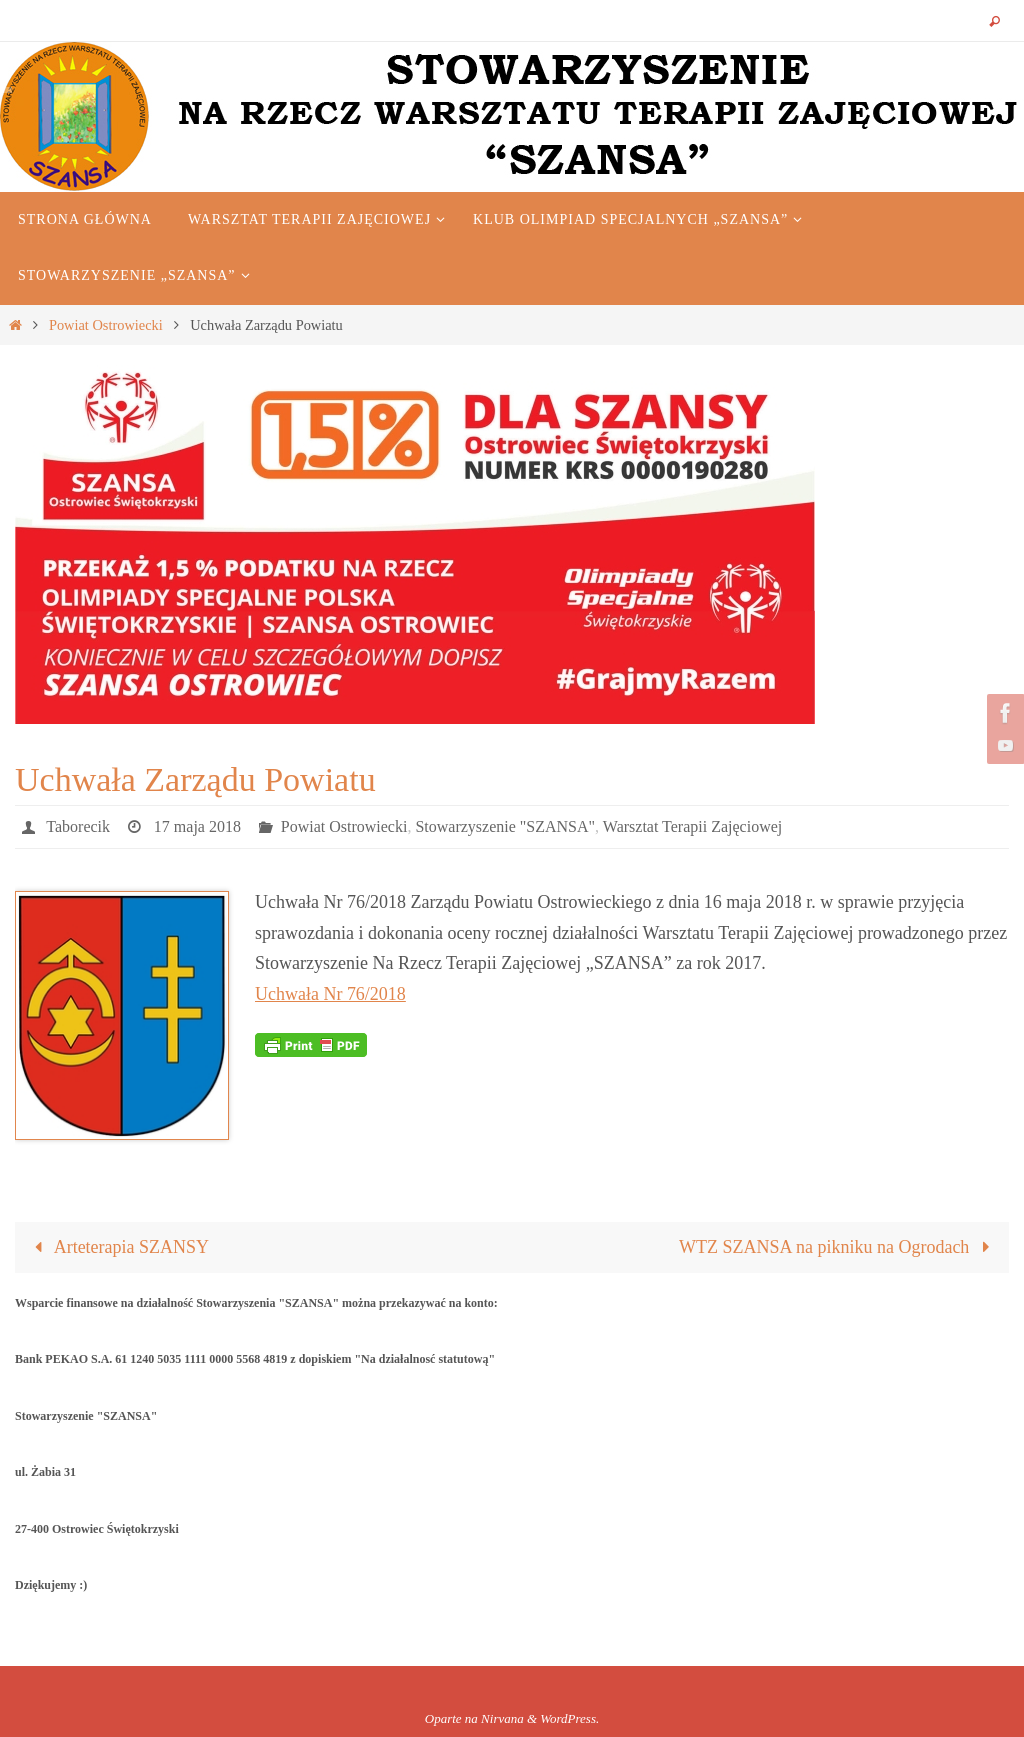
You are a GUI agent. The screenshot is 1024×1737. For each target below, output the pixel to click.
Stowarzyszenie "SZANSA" (505, 826)
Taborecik (78, 826)
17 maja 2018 (197, 826)
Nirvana (502, 1718)
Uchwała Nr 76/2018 (330, 994)
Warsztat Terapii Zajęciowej (692, 826)
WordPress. (569, 1718)
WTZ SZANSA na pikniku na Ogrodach (839, 1247)
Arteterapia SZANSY (117, 1247)
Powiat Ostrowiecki (106, 325)
